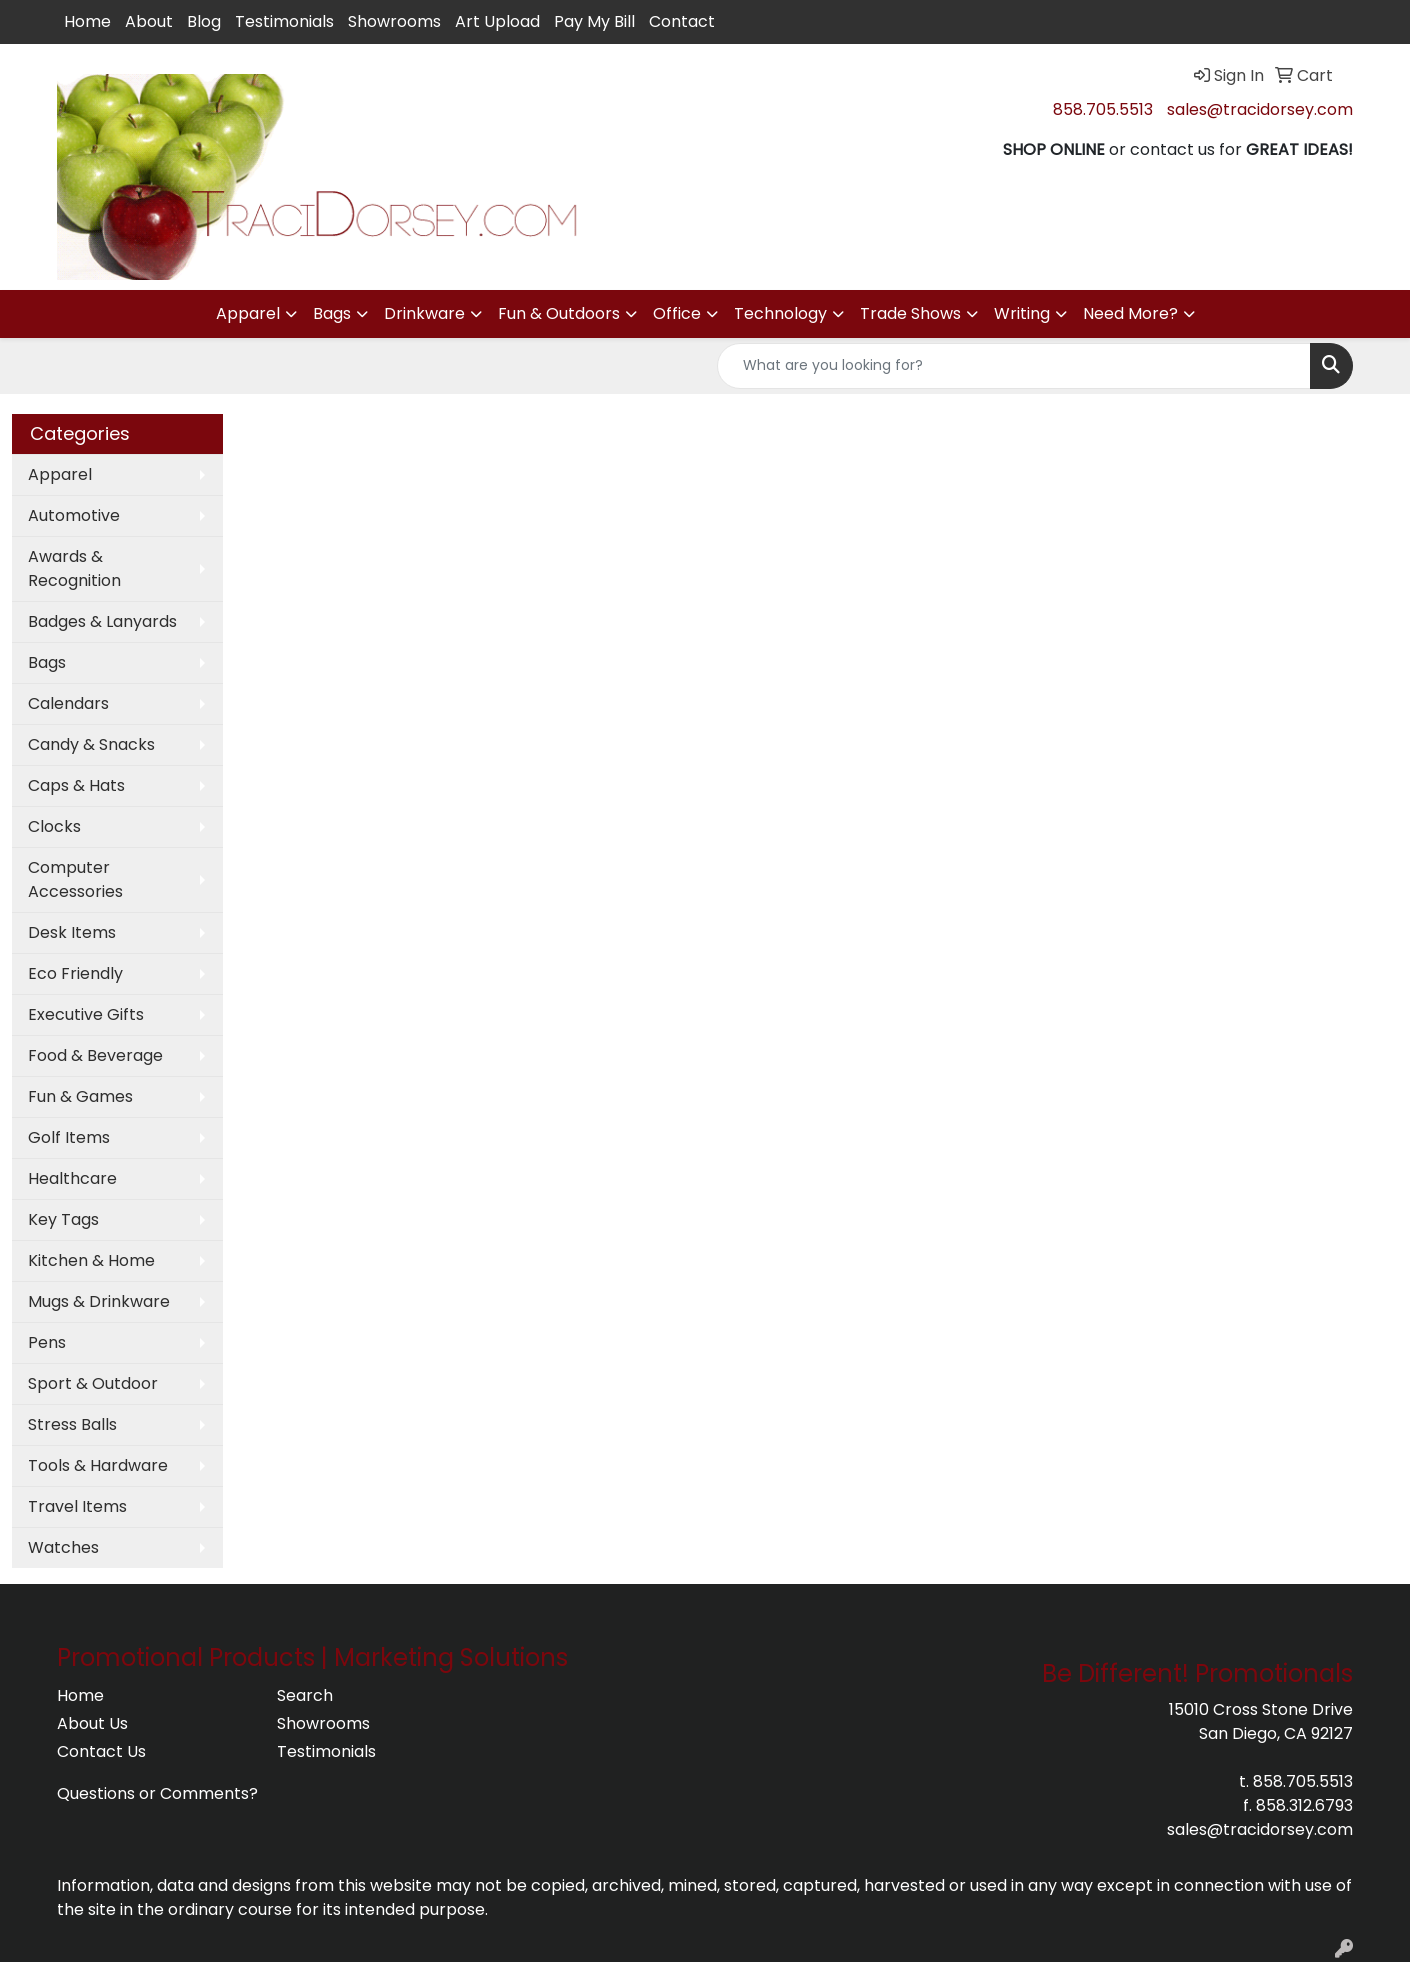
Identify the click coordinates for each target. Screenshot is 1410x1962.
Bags (332, 313)
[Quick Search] (1014, 366)
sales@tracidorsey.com (1260, 109)
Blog (204, 21)
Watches (63, 1547)
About (149, 21)
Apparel (248, 313)
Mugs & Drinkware (99, 1301)
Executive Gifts (86, 1014)
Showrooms (394, 21)
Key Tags (63, 1219)
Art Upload (497, 21)
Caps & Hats (76, 785)
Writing (1022, 313)
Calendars (68, 703)
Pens (47, 1342)
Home (87, 21)
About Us (92, 1723)
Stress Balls (72, 1424)
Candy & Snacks (91, 744)
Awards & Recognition (74, 568)
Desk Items (72, 932)
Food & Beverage (95, 1055)
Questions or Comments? (157, 1793)
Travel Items (77, 1506)
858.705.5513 (1103, 109)
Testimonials (284, 21)
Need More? (1130, 313)
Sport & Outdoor (93, 1383)
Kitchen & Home (91, 1260)
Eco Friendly (75, 973)
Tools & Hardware (98, 1465)
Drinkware (424, 313)
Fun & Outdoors (559, 313)
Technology (780, 313)
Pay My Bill (594, 21)
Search (305, 1695)
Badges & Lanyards (102, 621)
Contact (682, 21)
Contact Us (101, 1751)
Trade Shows (910, 313)
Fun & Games (80, 1096)
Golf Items (69, 1137)
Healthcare (72, 1178)
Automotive (74, 515)
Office (677, 313)
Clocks (54, 826)
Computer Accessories (75, 879)
